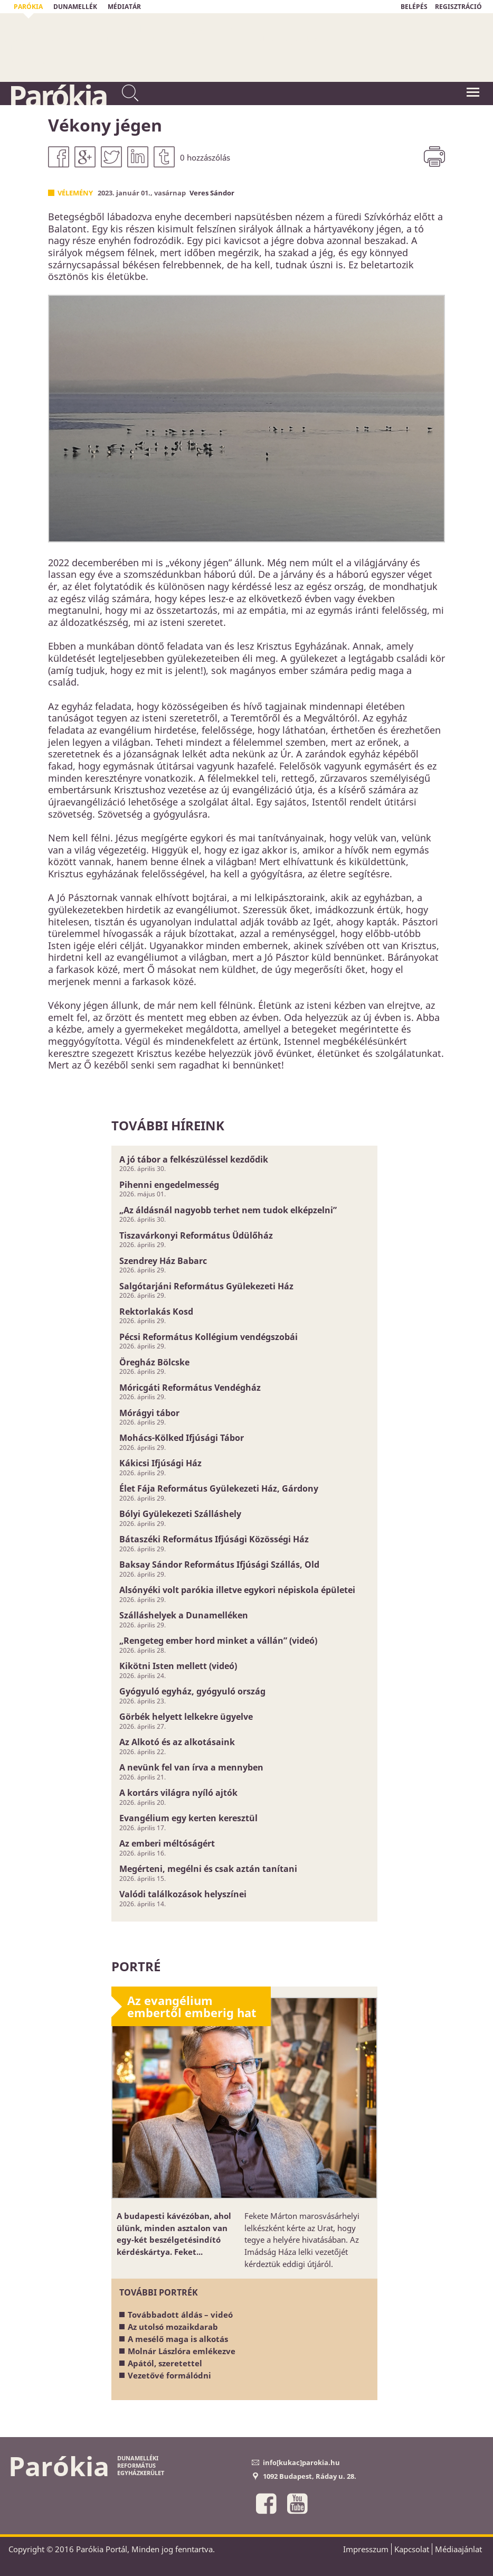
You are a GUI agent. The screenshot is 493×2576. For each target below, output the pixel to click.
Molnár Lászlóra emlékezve (181, 2351)
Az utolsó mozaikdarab (173, 2326)
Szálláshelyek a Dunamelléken (183, 1615)
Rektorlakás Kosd (156, 1311)
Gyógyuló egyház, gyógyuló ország (192, 1691)
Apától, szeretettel (165, 2363)
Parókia (57, 95)
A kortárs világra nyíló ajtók (178, 1792)
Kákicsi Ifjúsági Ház (160, 1463)
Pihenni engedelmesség (169, 1185)
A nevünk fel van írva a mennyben (191, 1767)
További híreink (167, 1125)
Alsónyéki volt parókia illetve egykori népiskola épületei (237, 1590)
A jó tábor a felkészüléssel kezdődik (193, 1159)
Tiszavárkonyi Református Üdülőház (196, 1235)
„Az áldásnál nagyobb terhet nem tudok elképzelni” (228, 1210)
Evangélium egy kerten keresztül (188, 1818)
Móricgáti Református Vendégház (190, 1387)
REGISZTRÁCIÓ (458, 6)
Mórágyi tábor (149, 1413)
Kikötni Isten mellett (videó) (178, 1666)
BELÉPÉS (414, 6)
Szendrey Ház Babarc (163, 1261)
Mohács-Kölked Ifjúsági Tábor (181, 1438)
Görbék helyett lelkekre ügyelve (186, 1716)
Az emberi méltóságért (167, 1843)
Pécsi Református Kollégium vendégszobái (208, 1337)
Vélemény (75, 193)
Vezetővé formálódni (169, 2375)
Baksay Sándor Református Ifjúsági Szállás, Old (219, 1564)
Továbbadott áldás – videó (180, 2314)
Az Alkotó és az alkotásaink (177, 1742)
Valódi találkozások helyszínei (182, 1894)
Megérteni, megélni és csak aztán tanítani (208, 1869)
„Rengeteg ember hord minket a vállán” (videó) (218, 1640)
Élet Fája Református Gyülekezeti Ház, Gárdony (218, 1488)
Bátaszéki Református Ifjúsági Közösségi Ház (214, 1539)
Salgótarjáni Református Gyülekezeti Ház (206, 1286)
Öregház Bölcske (154, 1362)
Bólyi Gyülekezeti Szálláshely (180, 1514)
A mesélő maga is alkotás (178, 2339)
